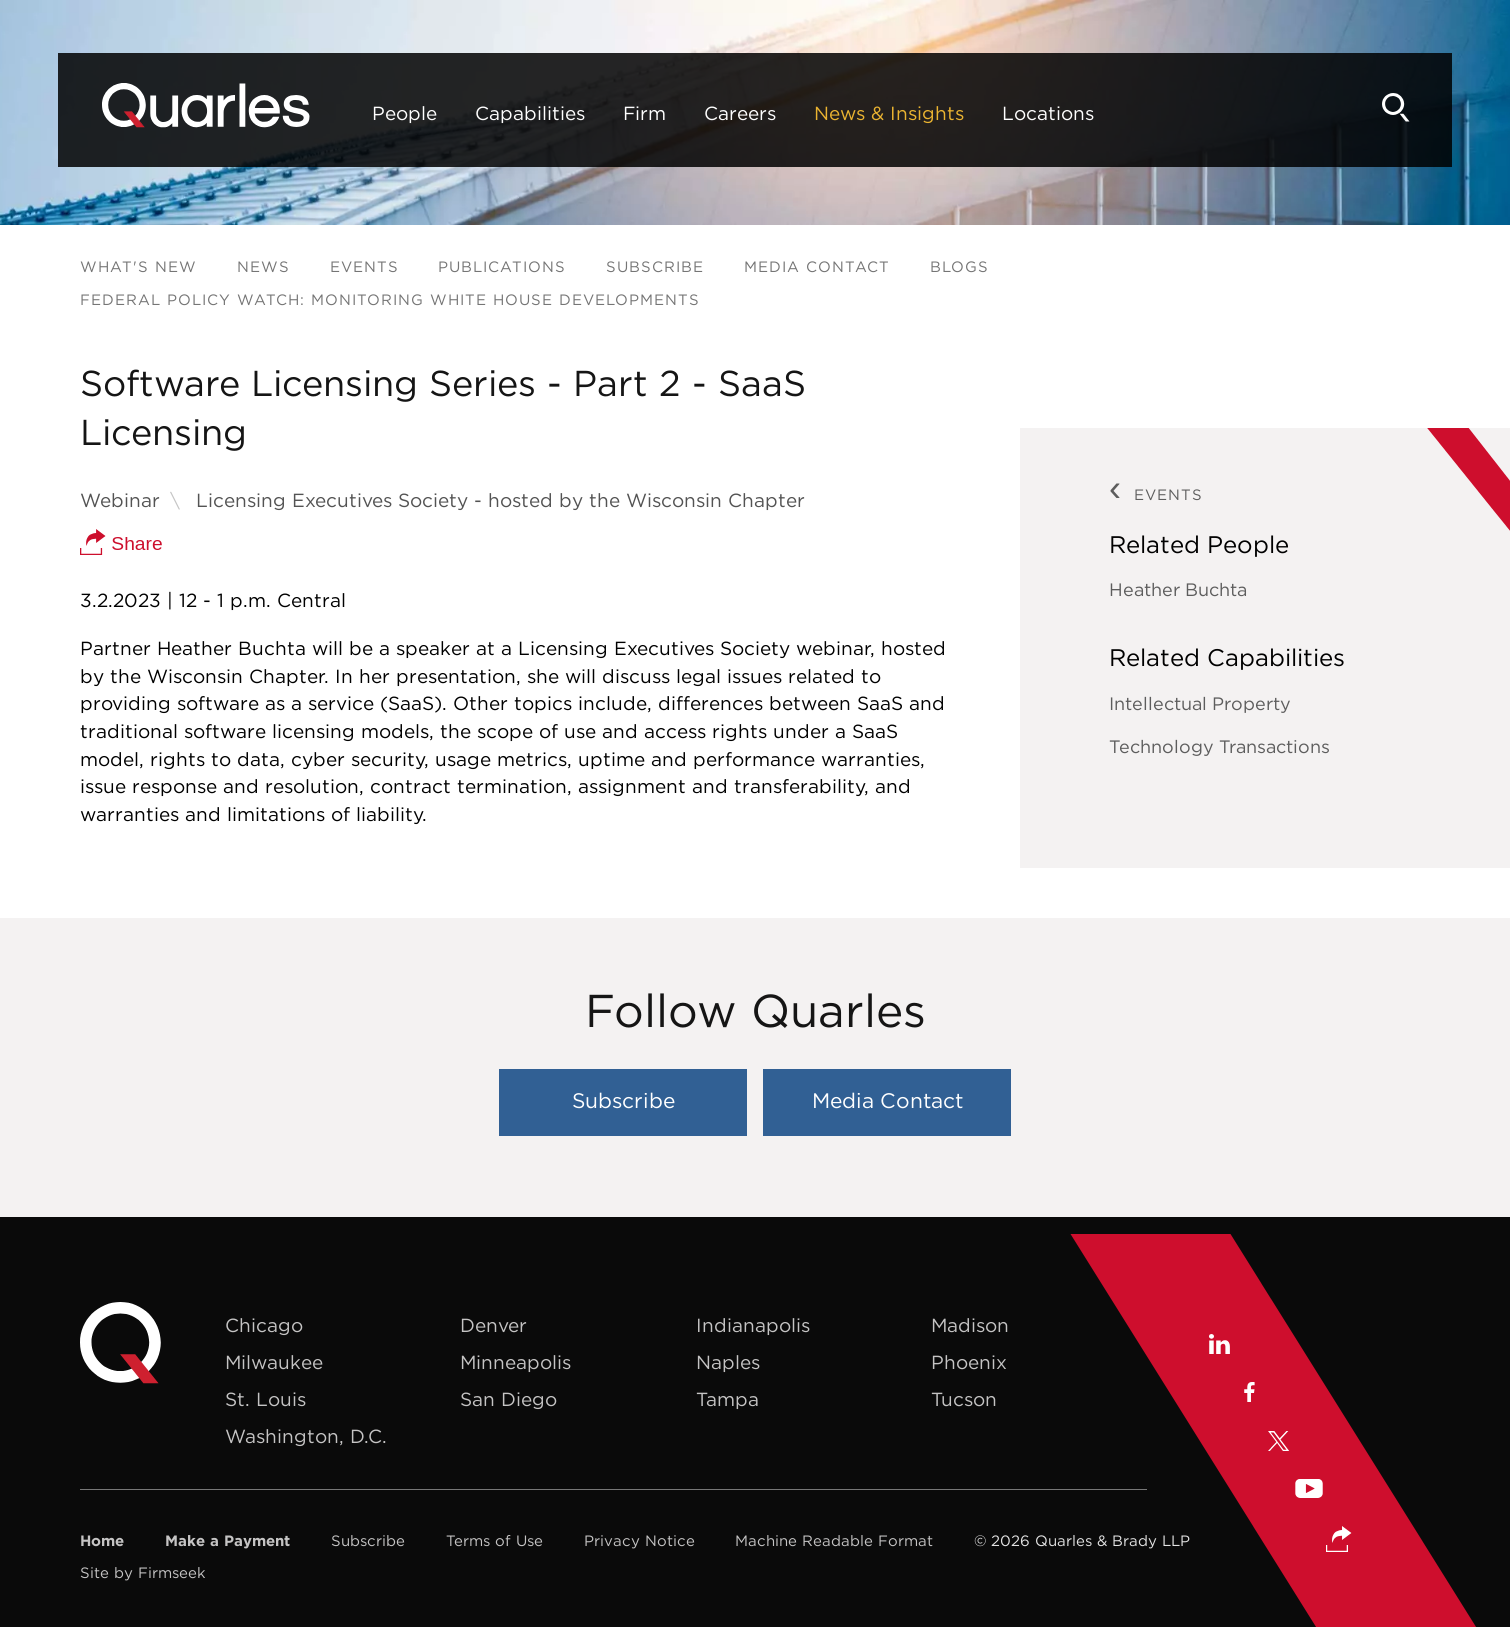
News (263, 266)
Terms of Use (494, 1540)
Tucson (964, 1399)
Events (364, 266)
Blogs (959, 266)
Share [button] (121, 543)
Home (102, 1540)
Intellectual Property (1200, 703)
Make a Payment (227, 1540)
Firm (644, 113)
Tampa (727, 1399)
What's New (138, 266)
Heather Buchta (1178, 589)
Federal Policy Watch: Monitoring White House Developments (390, 299)
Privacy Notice (639, 1540)
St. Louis (265, 1399)
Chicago (264, 1325)
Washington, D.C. (306, 1436)
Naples (728, 1362)
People (404, 113)
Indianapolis (753, 1325)
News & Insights (889, 113)
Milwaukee (274, 1362)
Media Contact (817, 266)
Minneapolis (515, 1362)
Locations (1048, 113)
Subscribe (655, 266)
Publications (502, 266)
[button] (1339, 1524)
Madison (970, 1325)
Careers (740, 113)
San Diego (508, 1399)
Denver (493, 1325)
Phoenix (969, 1362)
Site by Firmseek (143, 1572)
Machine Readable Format (834, 1540)
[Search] (1396, 107)
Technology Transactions (1219, 746)
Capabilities (530, 113)
